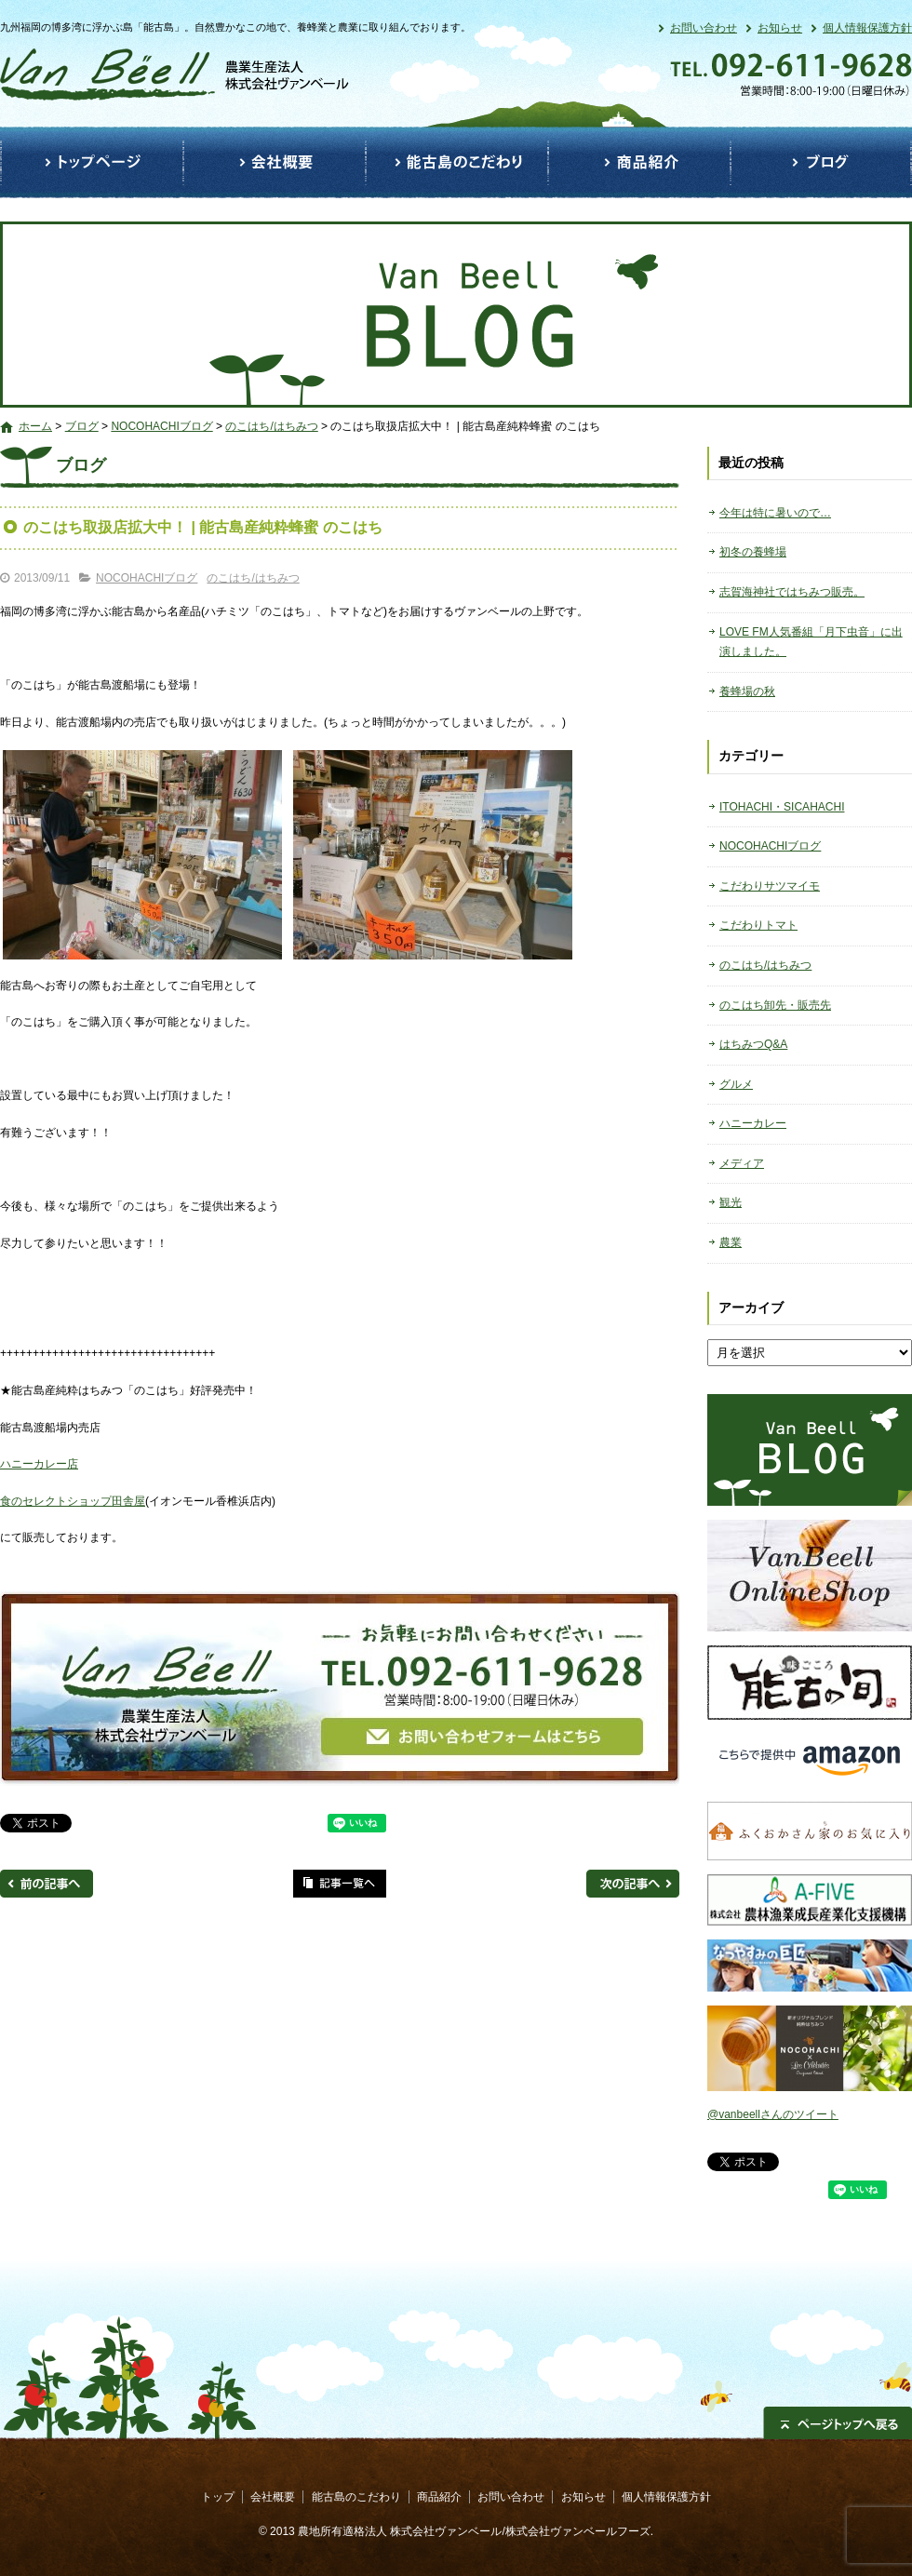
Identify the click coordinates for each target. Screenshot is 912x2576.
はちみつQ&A (753, 1044)
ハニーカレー (752, 1123)
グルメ (736, 1084)
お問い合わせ (703, 27)
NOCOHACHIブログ (161, 426)
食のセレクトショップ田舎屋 (72, 1501)
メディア (741, 1163)
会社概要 (274, 162)
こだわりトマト (758, 925)
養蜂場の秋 (747, 691)
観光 (730, 1202)
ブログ (821, 162)
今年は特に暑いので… (775, 512)
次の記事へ (632, 1884)
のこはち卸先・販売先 (775, 1005)
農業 (730, 1242)
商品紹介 (639, 162)
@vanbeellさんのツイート (772, 2114)
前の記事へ (46, 1884)
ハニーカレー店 (39, 1463)
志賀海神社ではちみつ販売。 (792, 591)
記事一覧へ (339, 1884)
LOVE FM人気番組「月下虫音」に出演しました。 (811, 642)
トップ (91, 162)
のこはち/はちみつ (271, 426)
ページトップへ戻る (837, 2423)
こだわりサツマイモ (769, 885)
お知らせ (780, 27)
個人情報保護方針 (867, 27)
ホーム (35, 426)
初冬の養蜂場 (752, 551)
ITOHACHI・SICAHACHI (781, 806)
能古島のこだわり (457, 162)
